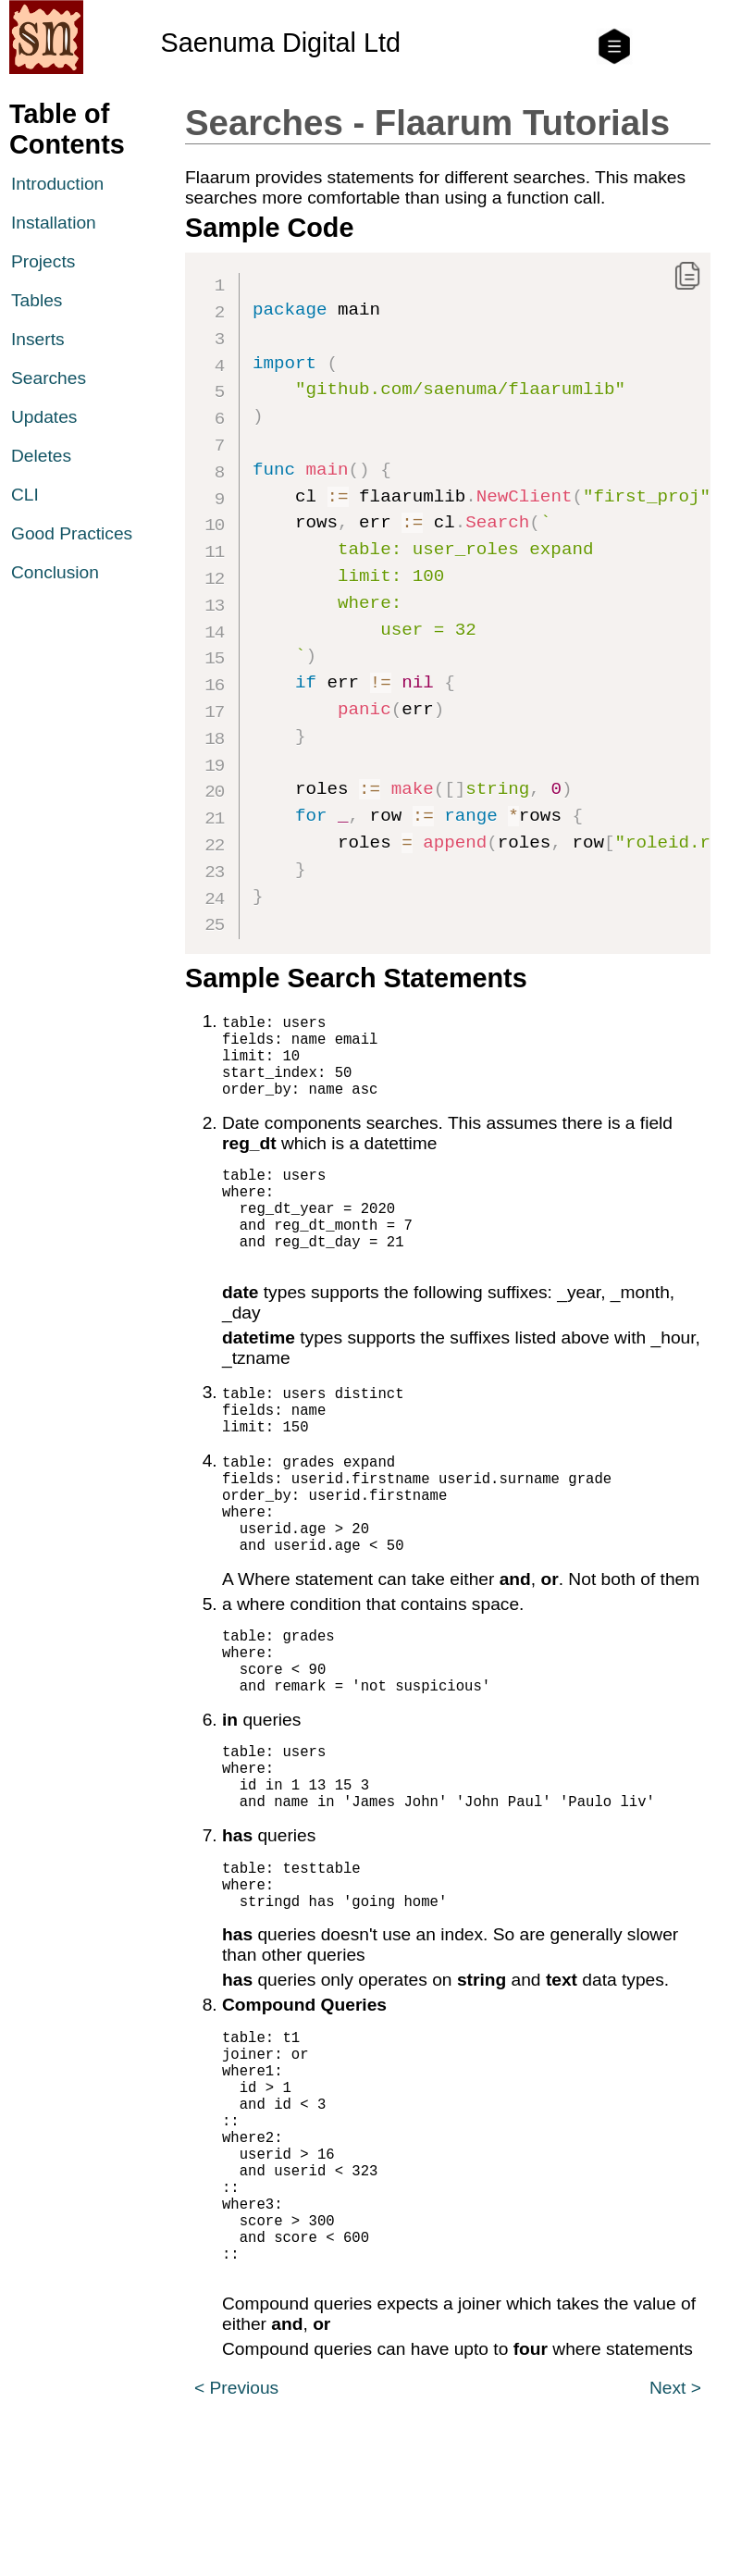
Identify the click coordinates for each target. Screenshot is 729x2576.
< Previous (236, 2547)
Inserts (38, 339)
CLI (25, 494)
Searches (48, 378)
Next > (675, 2547)
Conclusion (55, 572)
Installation (53, 222)
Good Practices (71, 533)
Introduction (57, 183)
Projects (43, 261)
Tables (36, 300)
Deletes (41, 455)
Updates (44, 417)
